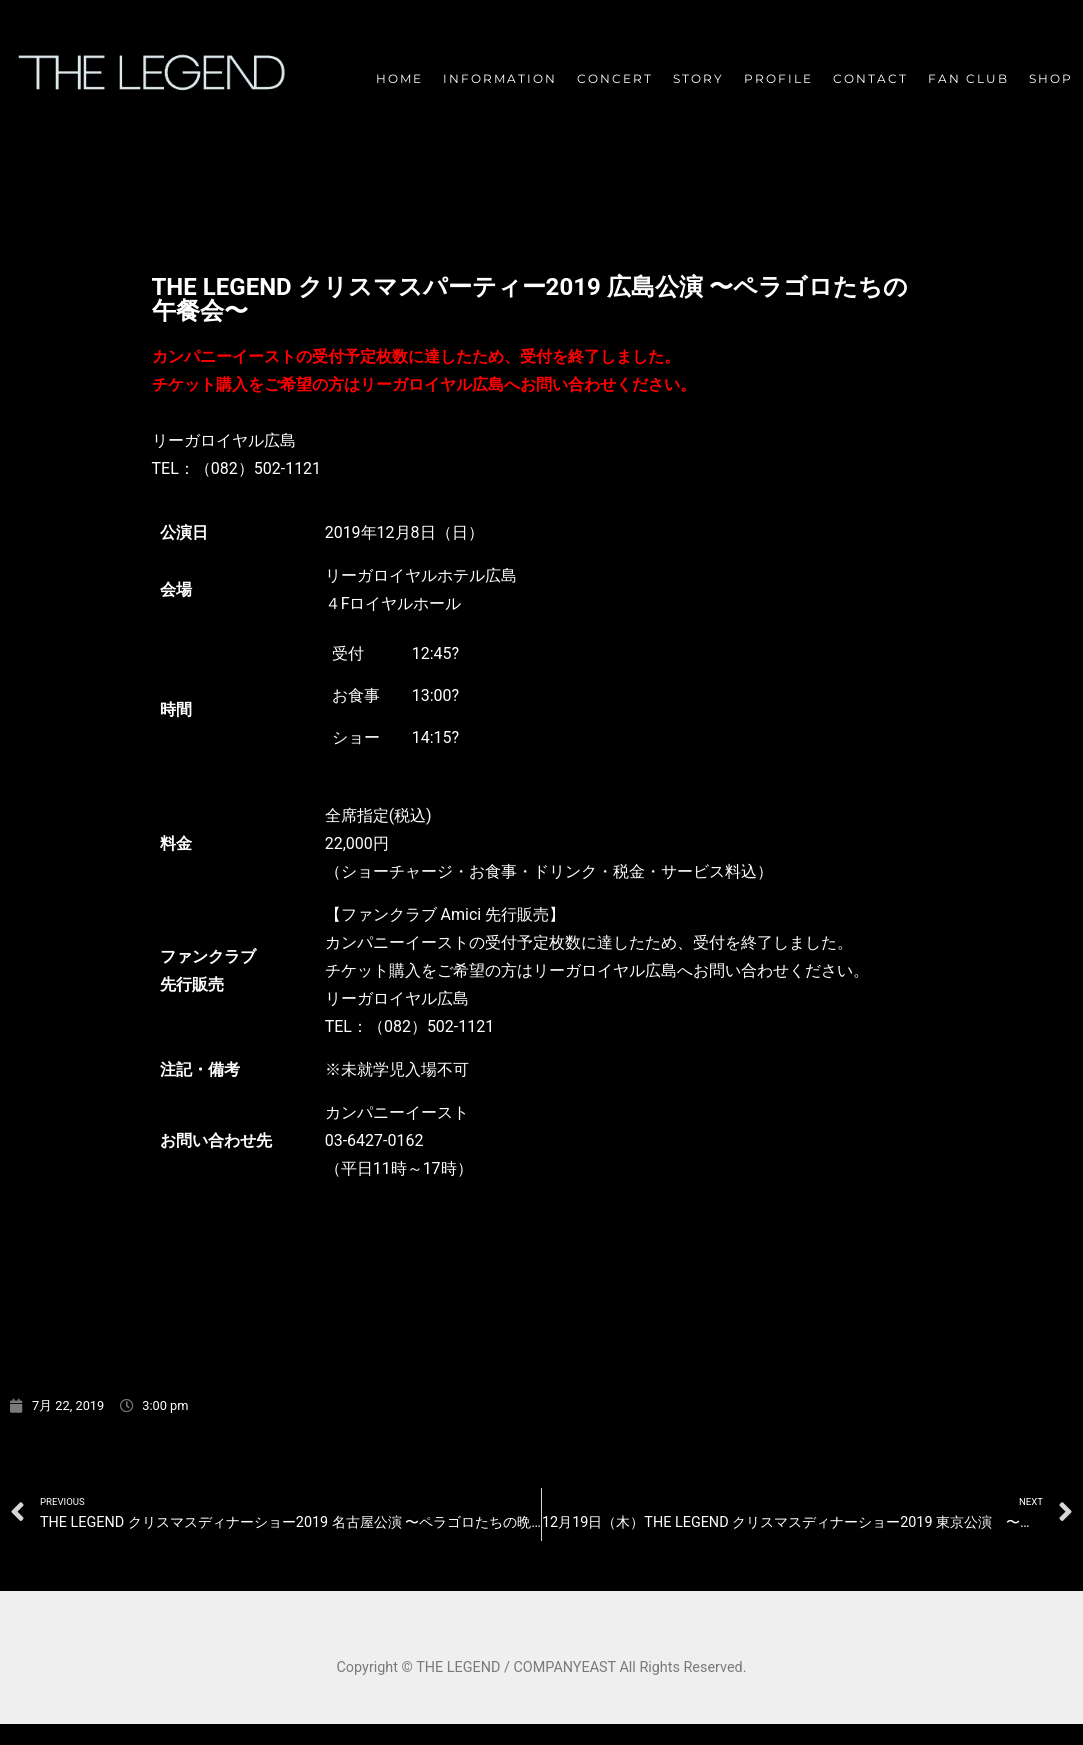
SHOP (1051, 78)
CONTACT (870, 78)
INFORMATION (500, 78)
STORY (698, 78)
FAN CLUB (968, 78)
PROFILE (778, 78)
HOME (399, 78)
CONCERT (615, 78)
